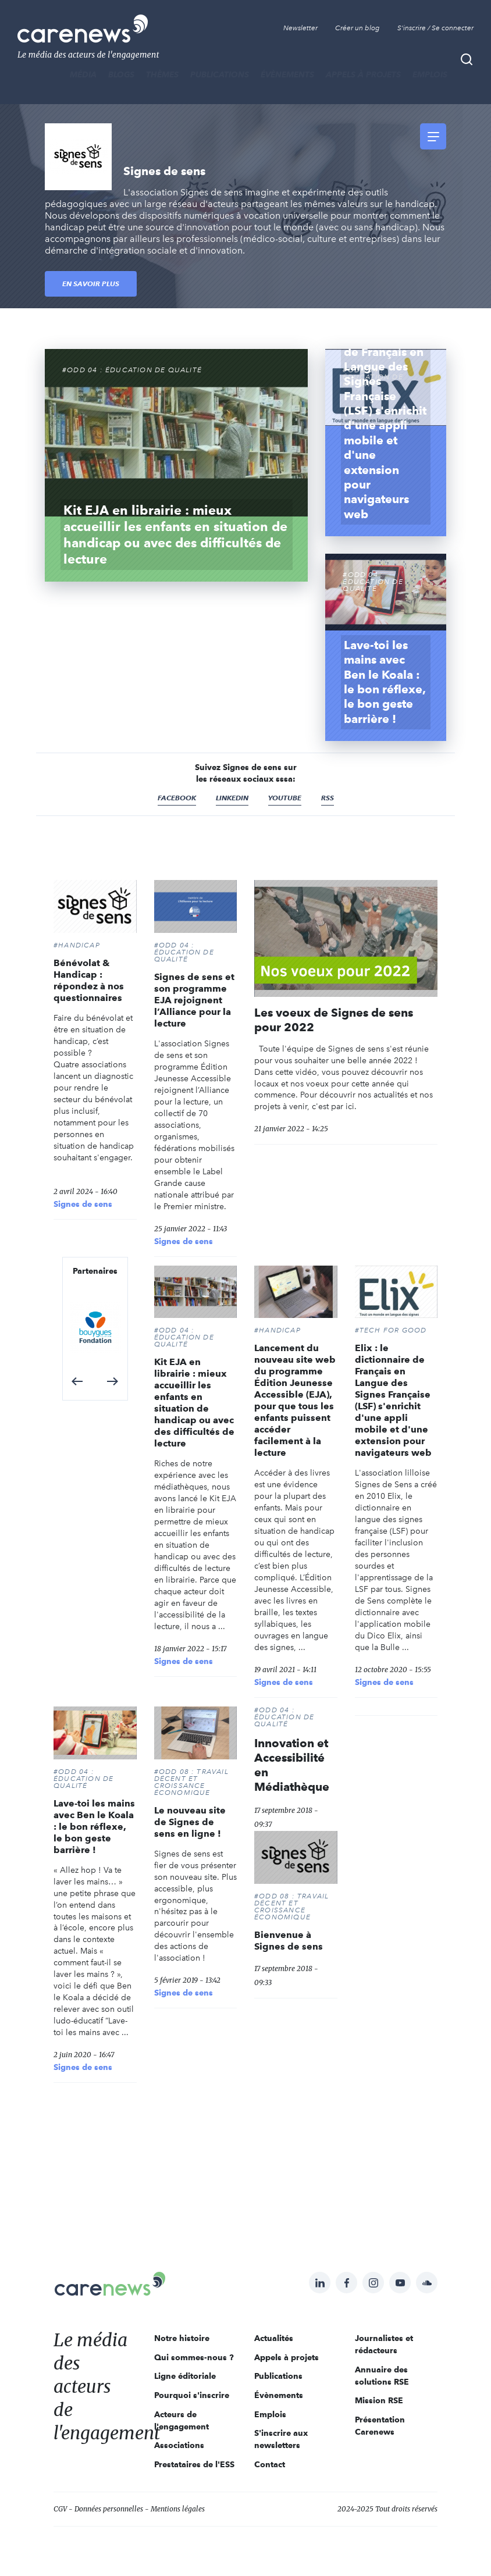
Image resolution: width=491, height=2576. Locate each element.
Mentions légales (178, 2508)
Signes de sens (83, 1204)
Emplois (429, 74)
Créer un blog (357, 28)
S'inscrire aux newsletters (281, 2439)
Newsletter (300, 28)
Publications (219, 74)
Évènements (287, 74)
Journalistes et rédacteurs (384, 2344)
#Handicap (77, 945)
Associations (179, 2445)
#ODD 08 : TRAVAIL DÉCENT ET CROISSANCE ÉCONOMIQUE (191, 1782)
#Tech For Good (391, 1330)
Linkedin (232, 797)
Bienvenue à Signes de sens (288, 1940)
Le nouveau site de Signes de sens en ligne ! (190, 1822)
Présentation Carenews (380, 2425)
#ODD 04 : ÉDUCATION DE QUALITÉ (184, 952)
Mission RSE (379, 2400)
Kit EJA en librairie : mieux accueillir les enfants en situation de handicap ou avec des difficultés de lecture (194, 1402)
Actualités (273, 2338)
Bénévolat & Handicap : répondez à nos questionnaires (89, 980)
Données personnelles (108, 2508)
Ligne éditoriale (185, 2376)
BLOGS (121, 74)
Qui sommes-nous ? (194, 2357)
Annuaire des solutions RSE (382, 2375)
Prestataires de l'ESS (194, 2464)
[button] (77, 1381)
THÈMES (162, 74)
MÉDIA (83, 74)
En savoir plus (90, 283)
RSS (327, 797)
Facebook (177, 797)
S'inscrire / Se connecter (435, 28)
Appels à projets (363, 74)
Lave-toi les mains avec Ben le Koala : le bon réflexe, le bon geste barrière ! (94, 1826)
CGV (60, 2508)
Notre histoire (181, 2338)
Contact (269, 2464)
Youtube (284, 797)
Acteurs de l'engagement (181, 2420)
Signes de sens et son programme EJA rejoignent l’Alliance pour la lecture (194, 1000)
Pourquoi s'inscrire (191, 2395)
